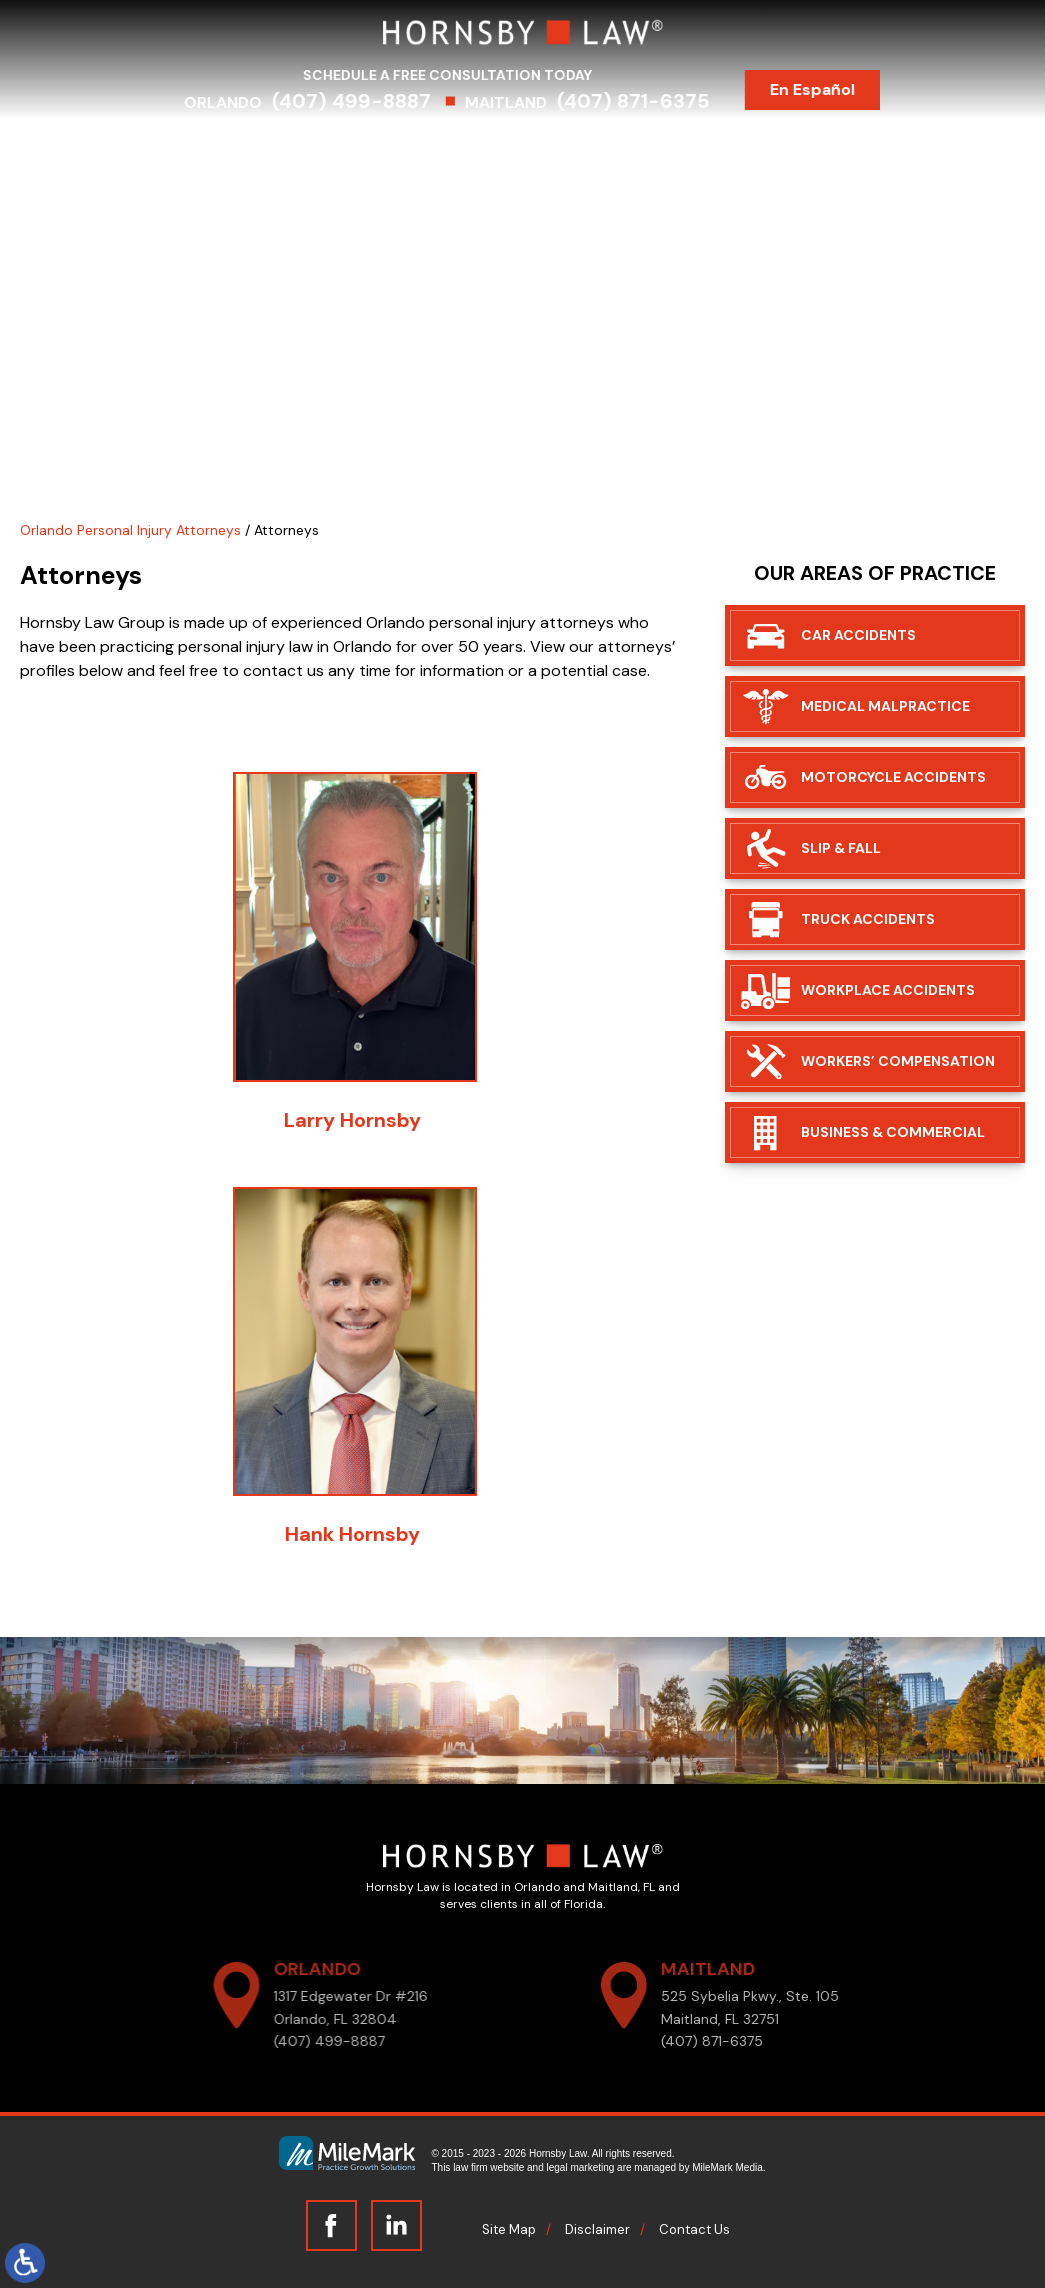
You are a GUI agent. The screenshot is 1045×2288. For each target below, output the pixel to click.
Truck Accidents (868, 919)
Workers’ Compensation (898, 1061)
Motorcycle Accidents (893, 777)
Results (571, 148)
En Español (831, 89)
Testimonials (677, 148)
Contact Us (863, 148)
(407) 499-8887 (370, 101)
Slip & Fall (841, 848)
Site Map (509, 2229)
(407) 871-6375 (652, 101)
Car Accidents (858, 635)
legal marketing (581, 2167)
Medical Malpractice (885, 706)
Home (160, 148)
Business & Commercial (893, 1132)
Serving (484, 148)
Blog (773, 148)
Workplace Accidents (888, 990)
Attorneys (248, 148)
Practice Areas (371, 148)
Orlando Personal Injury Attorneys (130, 530)
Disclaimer (597, 2229)
